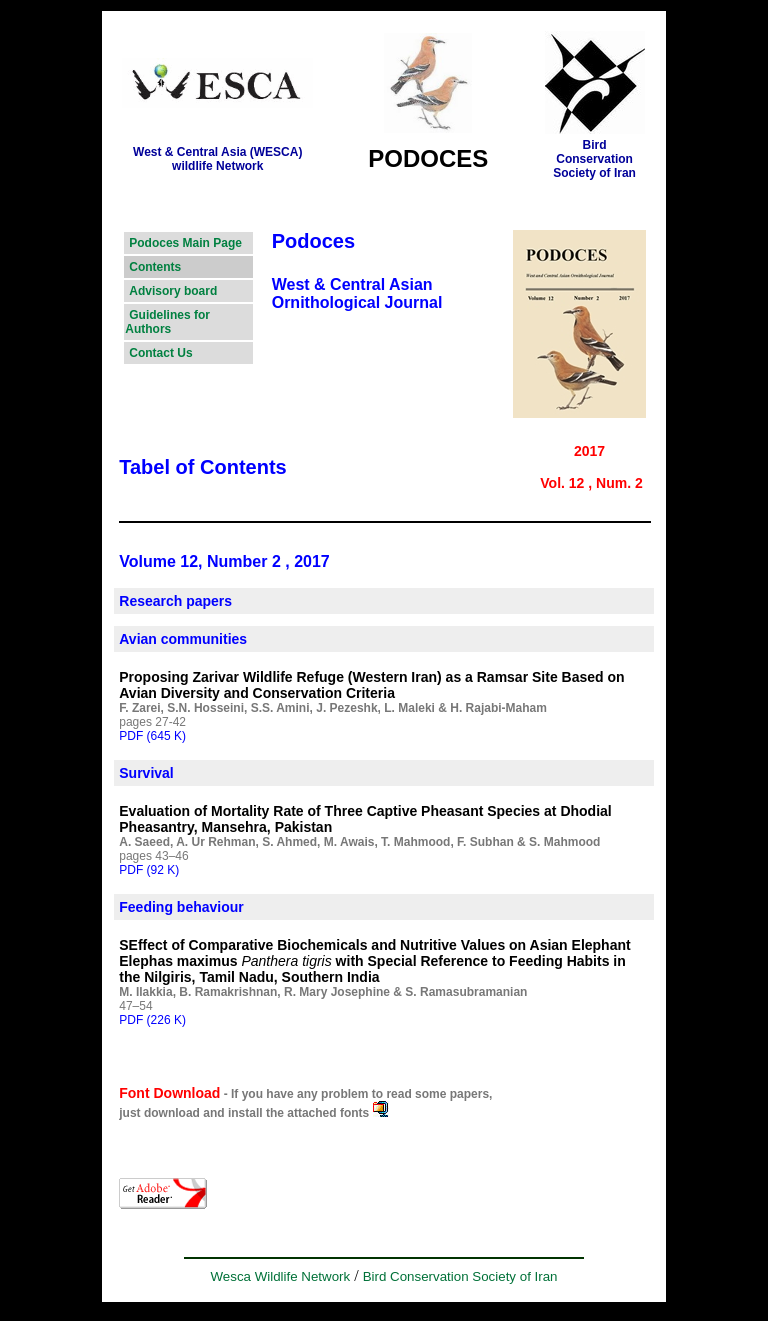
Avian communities (183, 639)
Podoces (313, 241)
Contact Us (160, 353)
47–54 (135, 1006)
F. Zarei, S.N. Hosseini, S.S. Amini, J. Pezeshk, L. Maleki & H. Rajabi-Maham (333, 708)
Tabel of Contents (202, 467)
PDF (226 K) (152, 1020)
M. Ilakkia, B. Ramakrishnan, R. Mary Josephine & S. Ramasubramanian (323, 992)
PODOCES (428, 158)
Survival (146, 773)
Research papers (175, 601)
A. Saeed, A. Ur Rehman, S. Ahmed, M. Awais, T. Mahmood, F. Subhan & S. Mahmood (359, 842)
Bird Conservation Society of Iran (460, 1276)
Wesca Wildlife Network (280, 1276)
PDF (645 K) (152, 736)
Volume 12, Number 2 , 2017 (224, 561)
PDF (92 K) (149, 870)
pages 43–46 (153, 856)
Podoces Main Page (185, 243)
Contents (155, 267)
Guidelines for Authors (167, 322)
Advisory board (173, 291)
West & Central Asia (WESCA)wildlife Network (217, 159)
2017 (589, 451)
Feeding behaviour (181, 907)
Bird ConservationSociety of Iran (594, 159)
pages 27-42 (152, 722)
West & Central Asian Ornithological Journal (357, 293)
